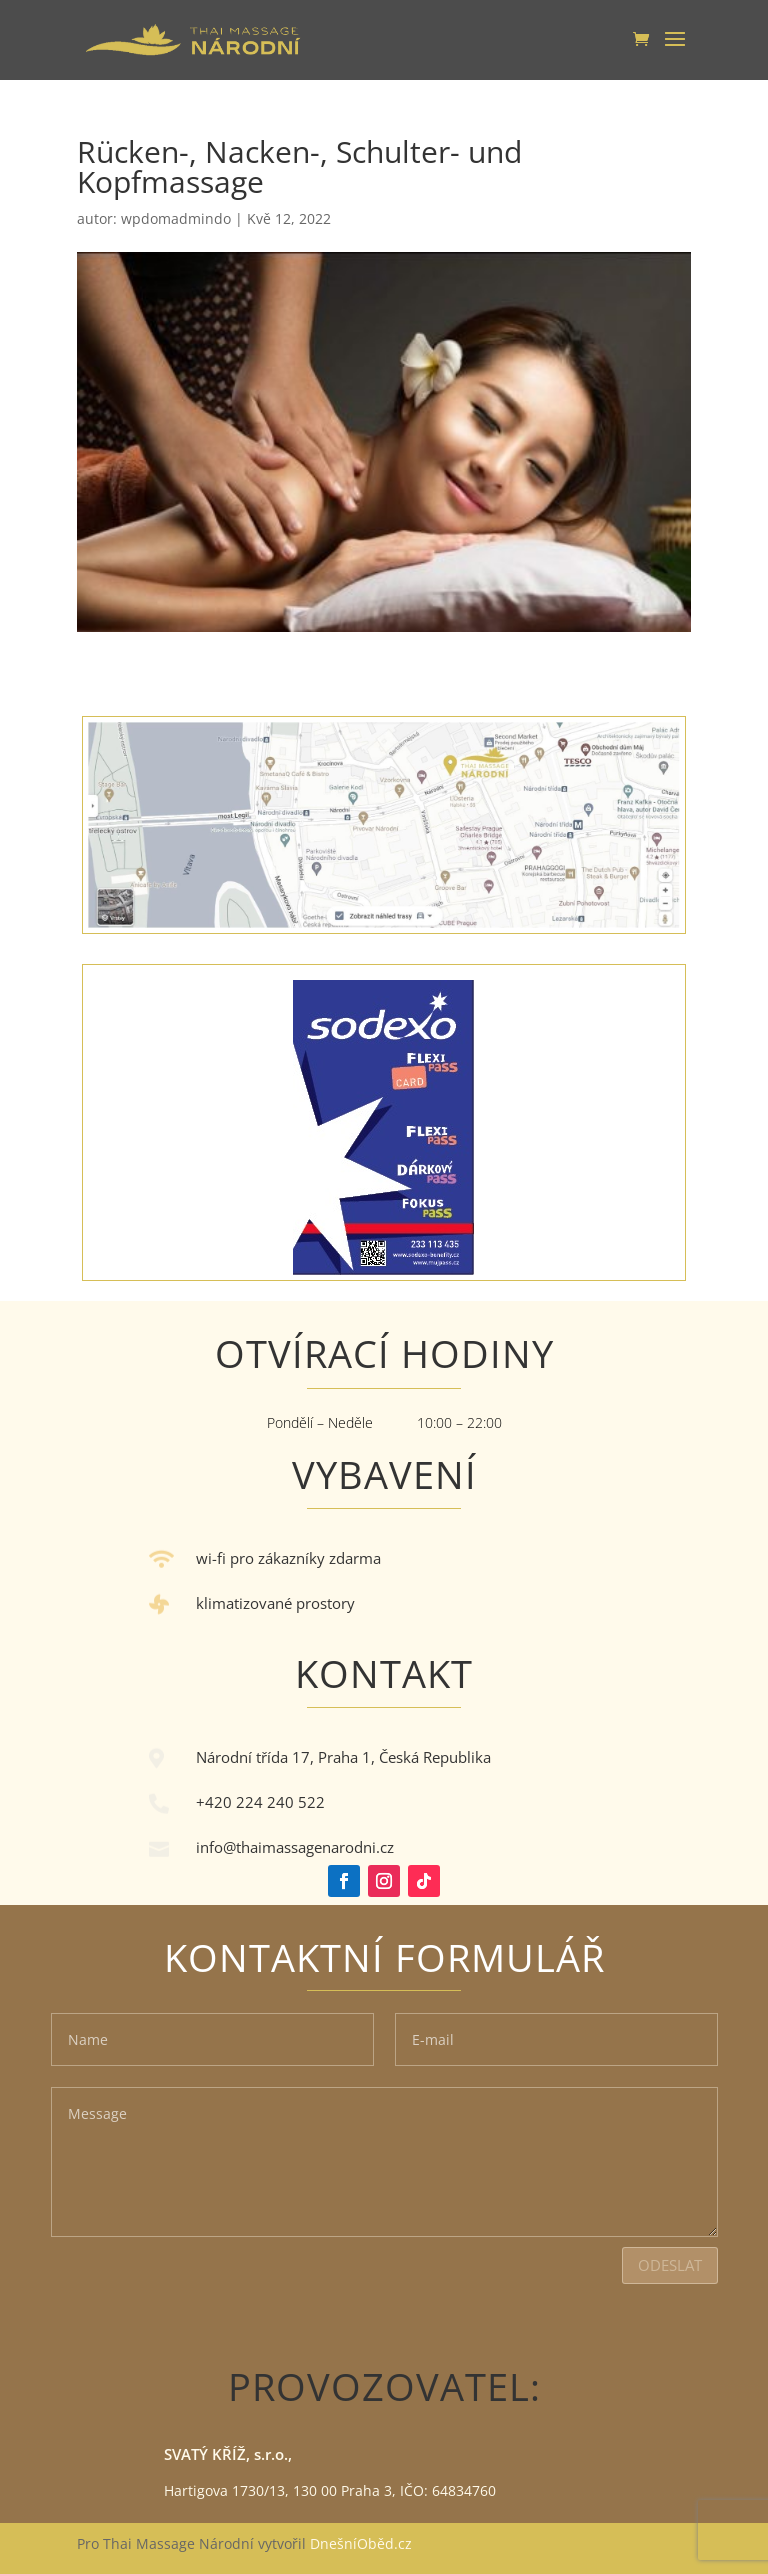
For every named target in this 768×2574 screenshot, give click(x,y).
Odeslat (670, 2265)
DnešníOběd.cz (363, 2543)
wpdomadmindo (176, 218)
